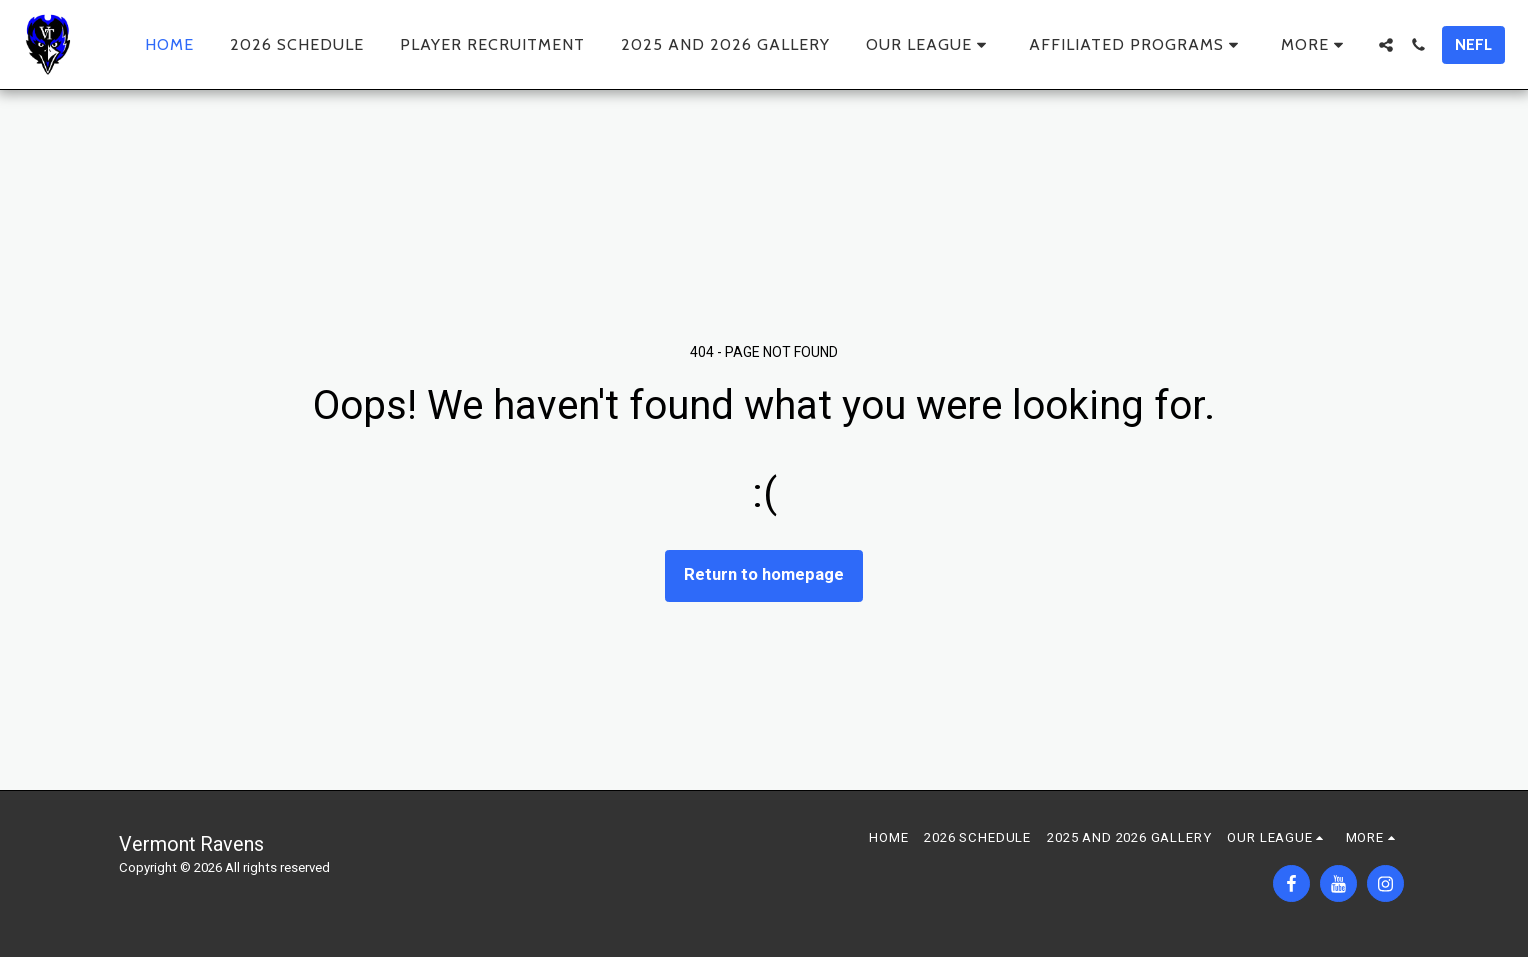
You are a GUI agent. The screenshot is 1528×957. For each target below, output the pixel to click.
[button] (929, 45)
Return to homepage (764, 574)
